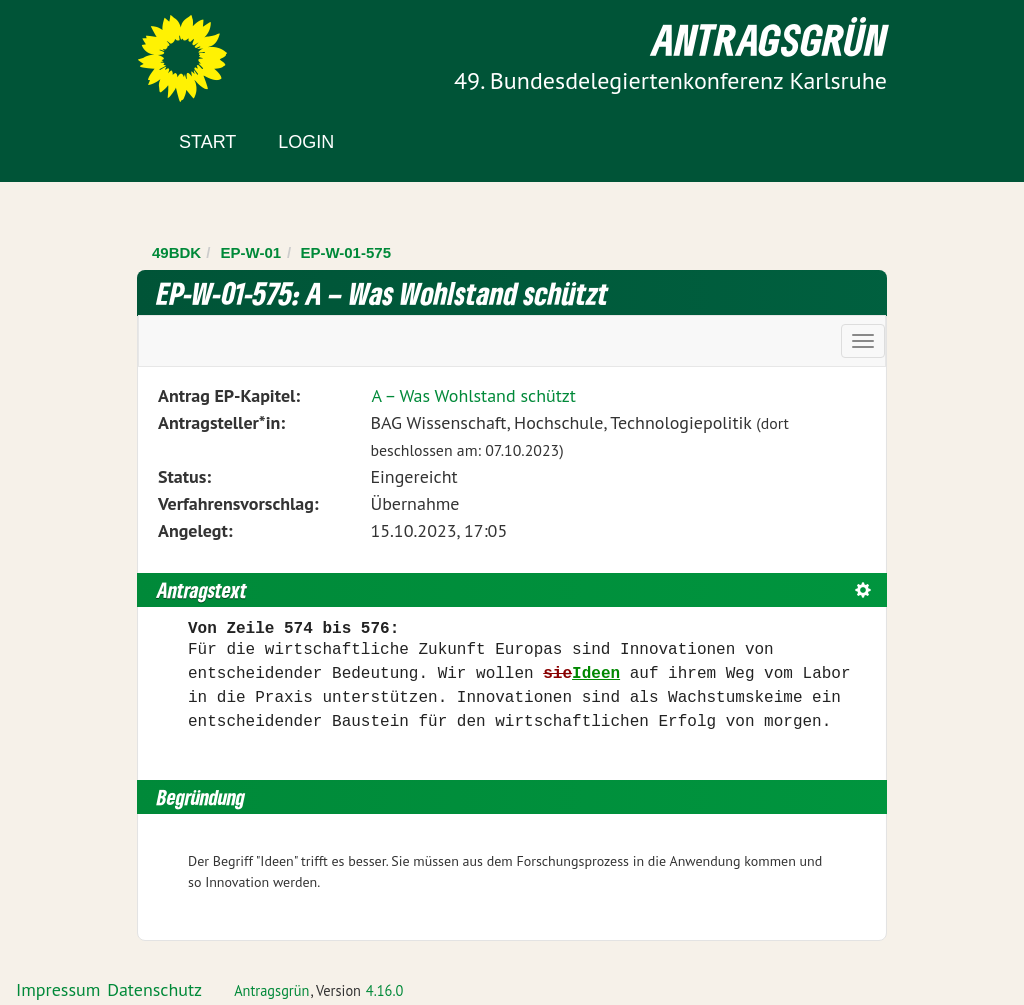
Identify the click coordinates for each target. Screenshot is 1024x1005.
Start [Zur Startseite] (207, 142)
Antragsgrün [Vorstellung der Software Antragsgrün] (271, 990)
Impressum (58, 989)
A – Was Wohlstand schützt (473, 395)
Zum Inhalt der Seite (89, 49)
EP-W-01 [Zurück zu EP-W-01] (251, 252)
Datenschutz (154, 989)
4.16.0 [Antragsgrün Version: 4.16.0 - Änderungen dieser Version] (385, 990)
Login (306, 142)
